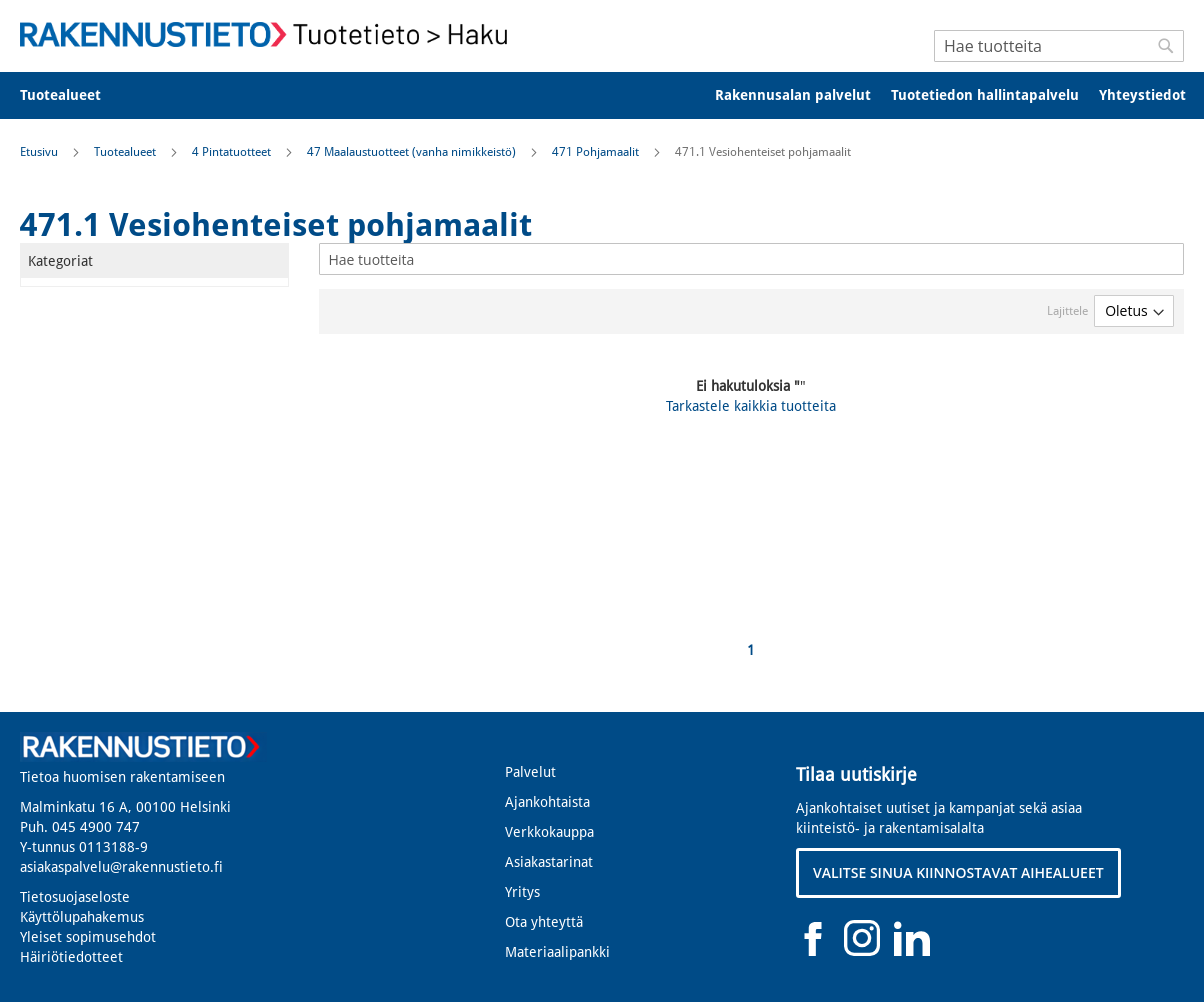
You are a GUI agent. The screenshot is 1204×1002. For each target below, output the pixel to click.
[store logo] (270, 34)
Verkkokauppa (549, 832)
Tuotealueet (126, 152)
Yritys (522, 892)
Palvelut (530, 772)
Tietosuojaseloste (75, 897)
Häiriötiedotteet (71, 957)
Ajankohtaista (547, 802)
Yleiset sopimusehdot (88, 937)
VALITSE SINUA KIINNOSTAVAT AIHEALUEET (958, 872)
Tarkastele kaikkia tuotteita (751, 406)
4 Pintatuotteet (233, 152)
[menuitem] (73, 95)
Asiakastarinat (549, 862)
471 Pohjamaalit (597, 152)
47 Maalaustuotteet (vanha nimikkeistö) (413, 152)
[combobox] (1059, 46)
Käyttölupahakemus (82, 917)
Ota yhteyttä (544, 922)
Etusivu (40, 152)
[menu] (602, 95)
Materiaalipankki (557, 952)
